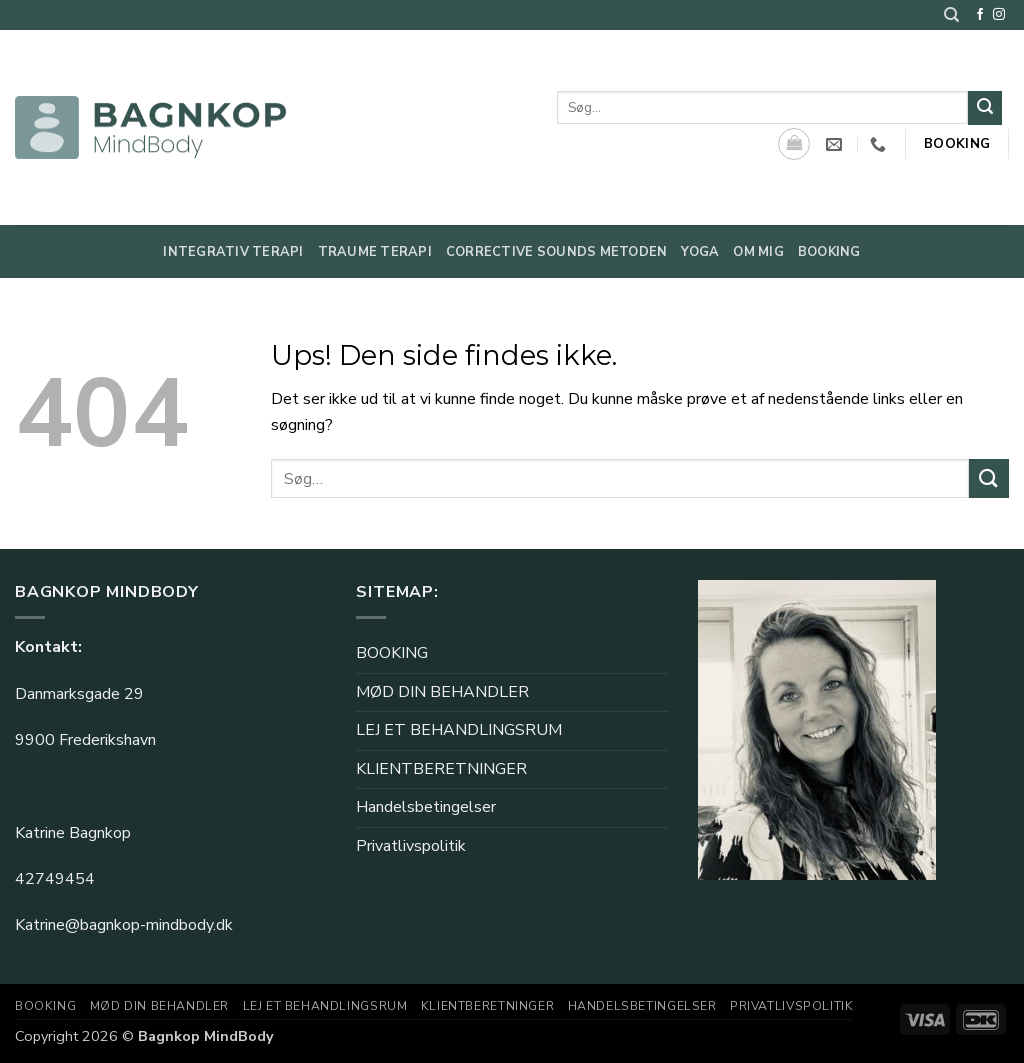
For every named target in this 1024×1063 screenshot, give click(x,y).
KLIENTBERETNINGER (441, 769)
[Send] (985, 108)
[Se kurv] (794, 144)
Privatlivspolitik (411, 846)
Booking (829, 252)
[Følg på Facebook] (980, 15)
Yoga (700, 252)
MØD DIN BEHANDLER (442, 692)
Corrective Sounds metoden (556, 252)
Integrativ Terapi (233, 252)
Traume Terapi (375, 252)
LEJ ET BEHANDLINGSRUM (459, 730)
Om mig (758, 252)
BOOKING (392, 653)
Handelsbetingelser (426, 807)
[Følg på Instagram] (999, 15)
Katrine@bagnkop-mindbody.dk (124, 925)
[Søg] (951, 15)
